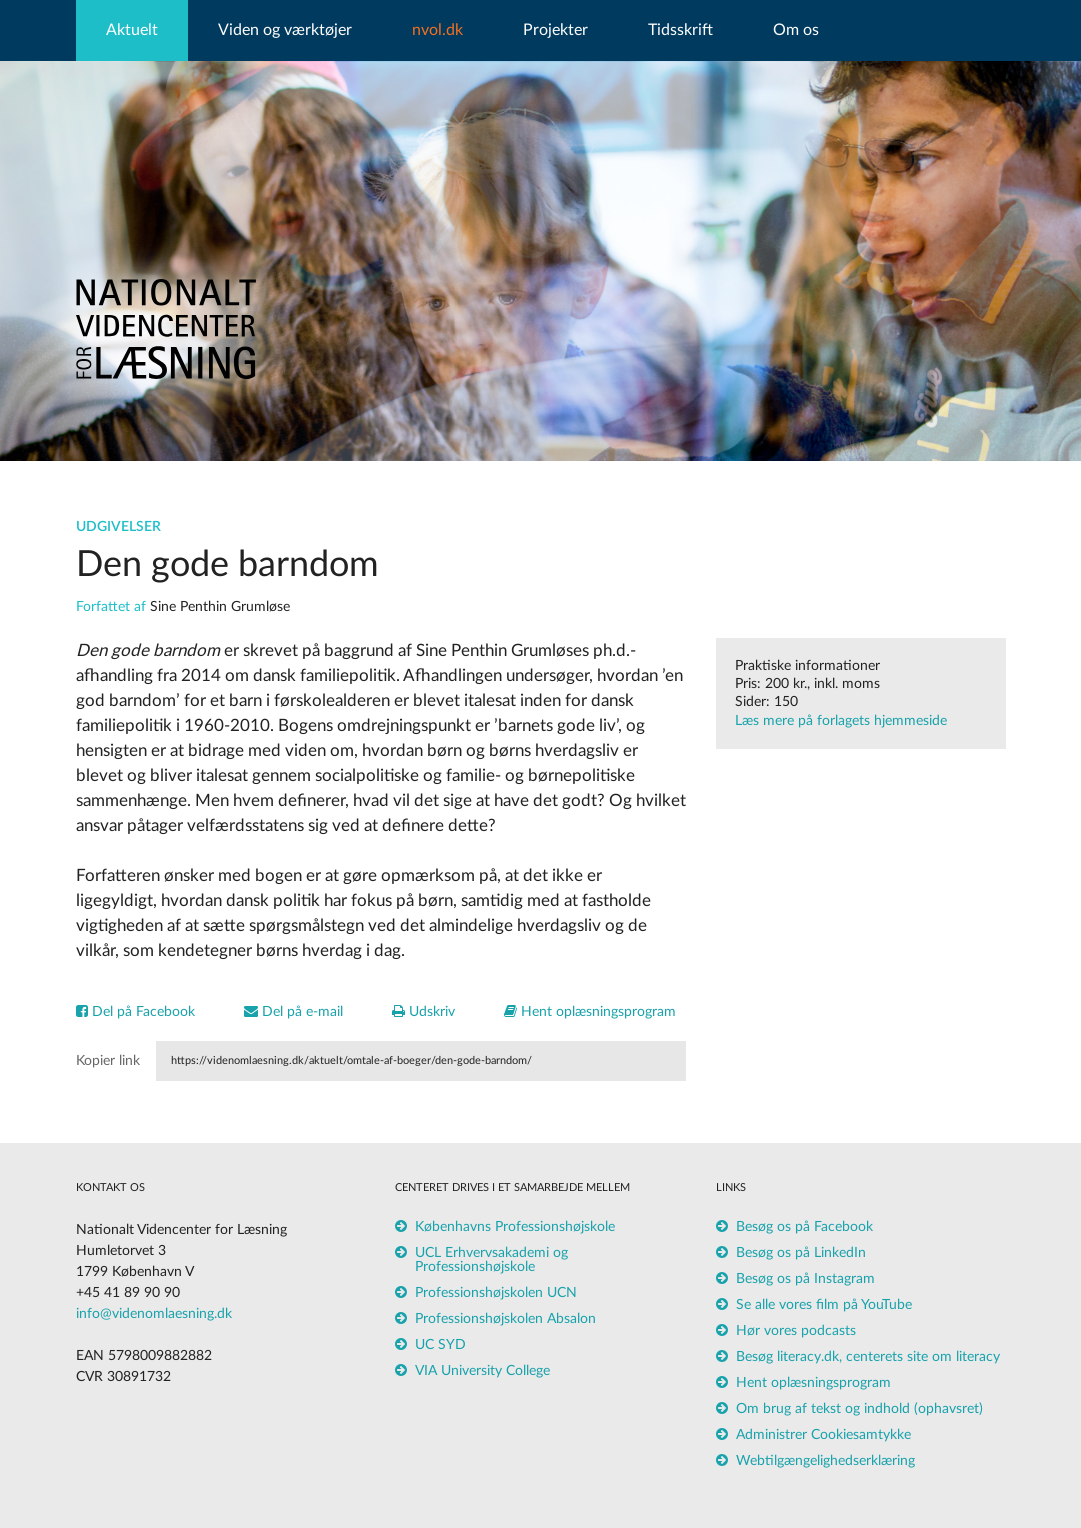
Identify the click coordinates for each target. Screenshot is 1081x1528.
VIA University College (482, 1371)
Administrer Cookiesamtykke (823, 1435)
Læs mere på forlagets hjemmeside (841, 721)
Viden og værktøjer (285, 30)
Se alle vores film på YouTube (824, 1305)
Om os (796, 30)
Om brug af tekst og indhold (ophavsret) (859, 1409)
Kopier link (108, 1061)
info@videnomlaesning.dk (154, 1314)
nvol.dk (437, 30)
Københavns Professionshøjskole (515, 1227)
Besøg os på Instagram (805, 1279)
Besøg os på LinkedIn (801, 1253)
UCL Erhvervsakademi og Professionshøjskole (491, 1260)
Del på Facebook (135, 1012)
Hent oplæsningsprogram (590, 1012)
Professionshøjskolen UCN (496, 1293)
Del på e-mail (293, 1012)
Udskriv (423, 1012)
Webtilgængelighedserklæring (825, 1461)
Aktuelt (132, 30)
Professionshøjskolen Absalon (505, 1319)
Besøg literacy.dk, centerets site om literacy (868, 1357)
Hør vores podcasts (796, 1331)
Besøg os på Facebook (804, 1227)
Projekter (555, 30)
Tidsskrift (680, 30)
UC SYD (440, 1345)
